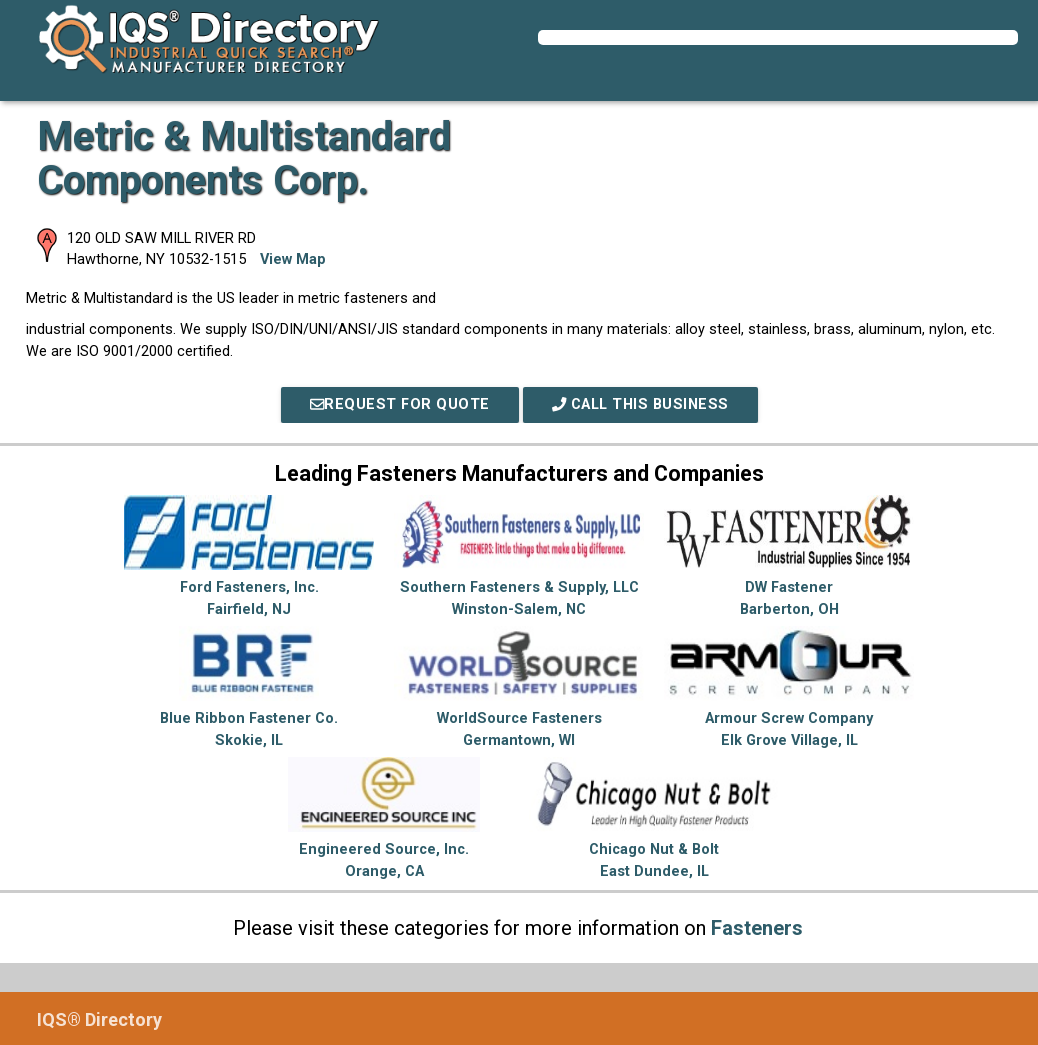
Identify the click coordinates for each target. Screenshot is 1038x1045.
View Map (293, 259)
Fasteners (757, 928)
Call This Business (640, 404)
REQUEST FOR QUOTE (400, 404)
